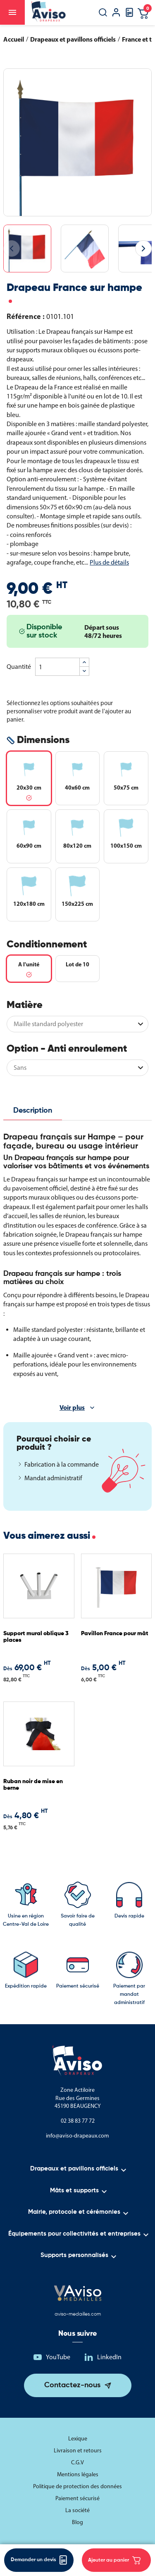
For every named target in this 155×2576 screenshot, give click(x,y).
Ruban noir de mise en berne (33, 1785)
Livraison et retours (78, 2450)
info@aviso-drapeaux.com (77, 2135)
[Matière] (77, 1024)
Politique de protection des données (77, 2486)
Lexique (77, 2438)
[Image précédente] (11, 248)
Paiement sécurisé (77, 2498)
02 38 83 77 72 (78, 2120)
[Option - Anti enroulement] (77, 1067)
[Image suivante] (143, 248)
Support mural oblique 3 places (36, 1637)
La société (77, 2510)
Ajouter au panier (114, 2560)
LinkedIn (109, 2357)
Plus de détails (109, 562)
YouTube (58, 2357)
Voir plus (72, 1407)
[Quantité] (57, 667)
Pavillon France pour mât (114, 1633)
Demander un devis (39, 2560)
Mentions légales (77, 2474)
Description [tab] (32, 1110)
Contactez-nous (72, 2385)
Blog (77, 2522)
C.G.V (77, 2462)
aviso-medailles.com (78, 2314)
